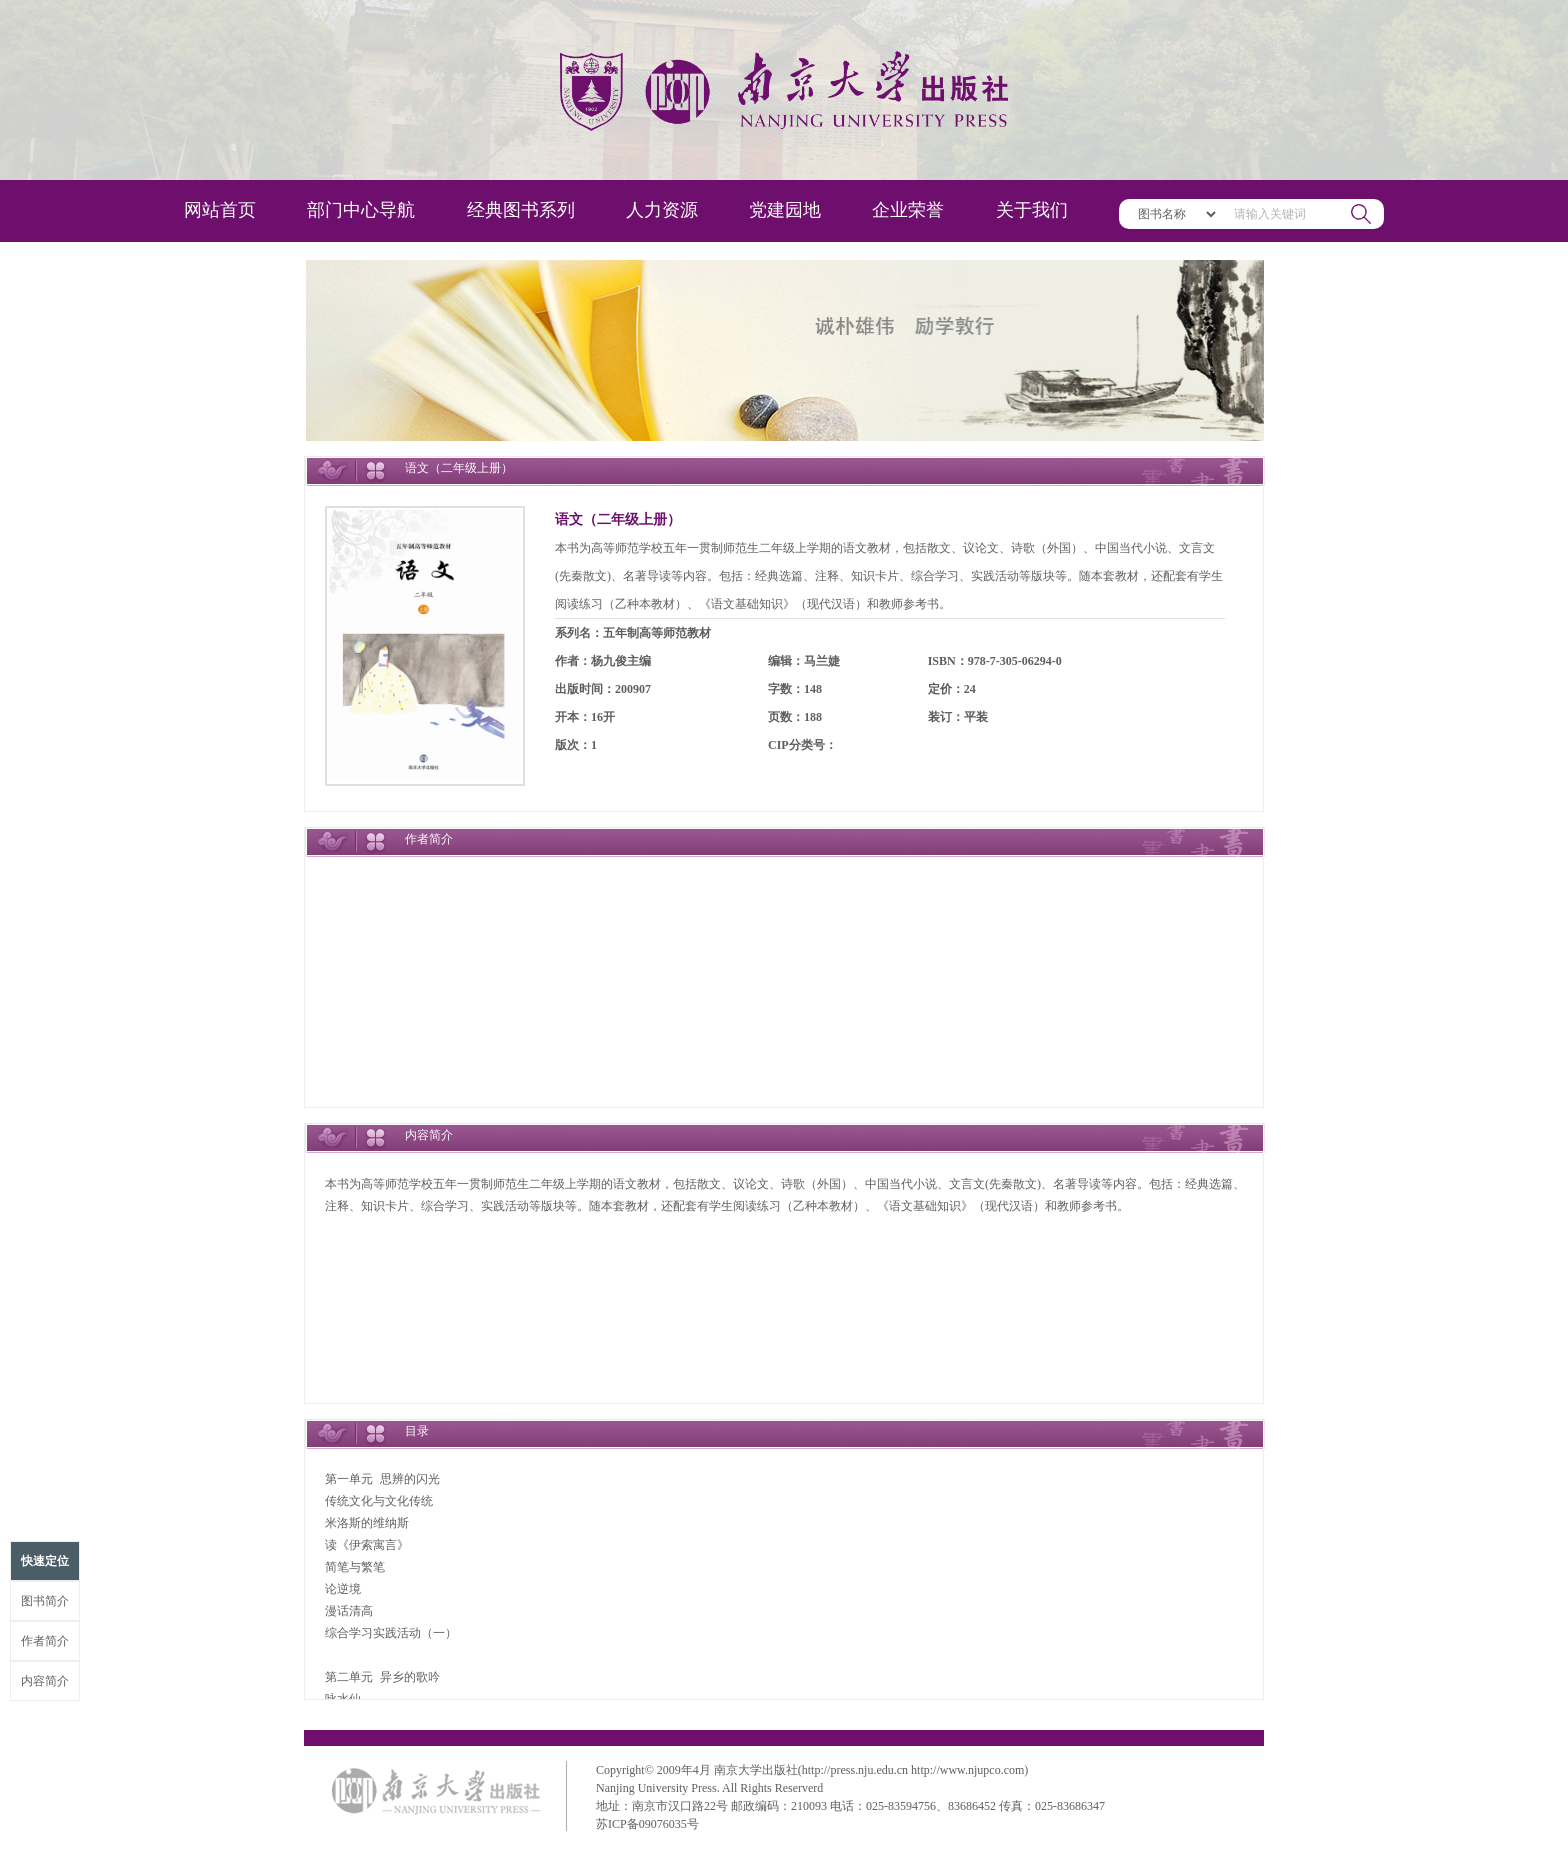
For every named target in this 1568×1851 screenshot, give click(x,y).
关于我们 (1032, 210)
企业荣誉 (908, 210)
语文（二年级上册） (618, 519)
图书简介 (45, 1601)
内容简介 (45, 1681)
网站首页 (220, 210)
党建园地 (785, 210)
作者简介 (45, 1641)
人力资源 (662, 210)
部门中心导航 (361, 210)
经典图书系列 (521, 210)
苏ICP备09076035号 (647, 1824)
